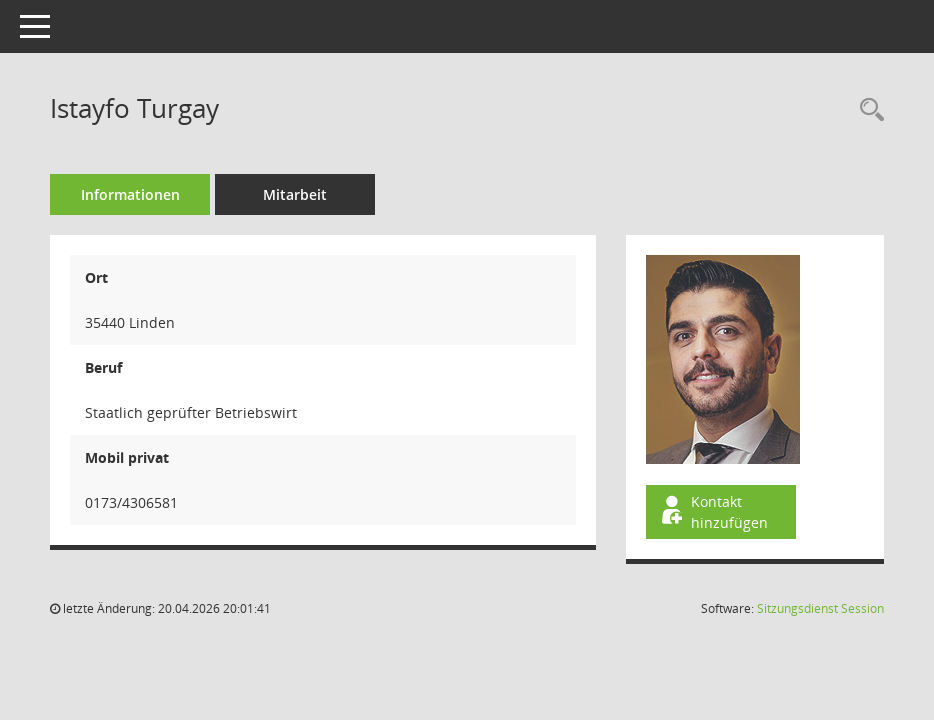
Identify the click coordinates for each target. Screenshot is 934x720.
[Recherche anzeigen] (867, 110)
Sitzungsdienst (820, 608)
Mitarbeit (295, 194)
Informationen (130, 194)
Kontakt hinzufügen (713, 512)
